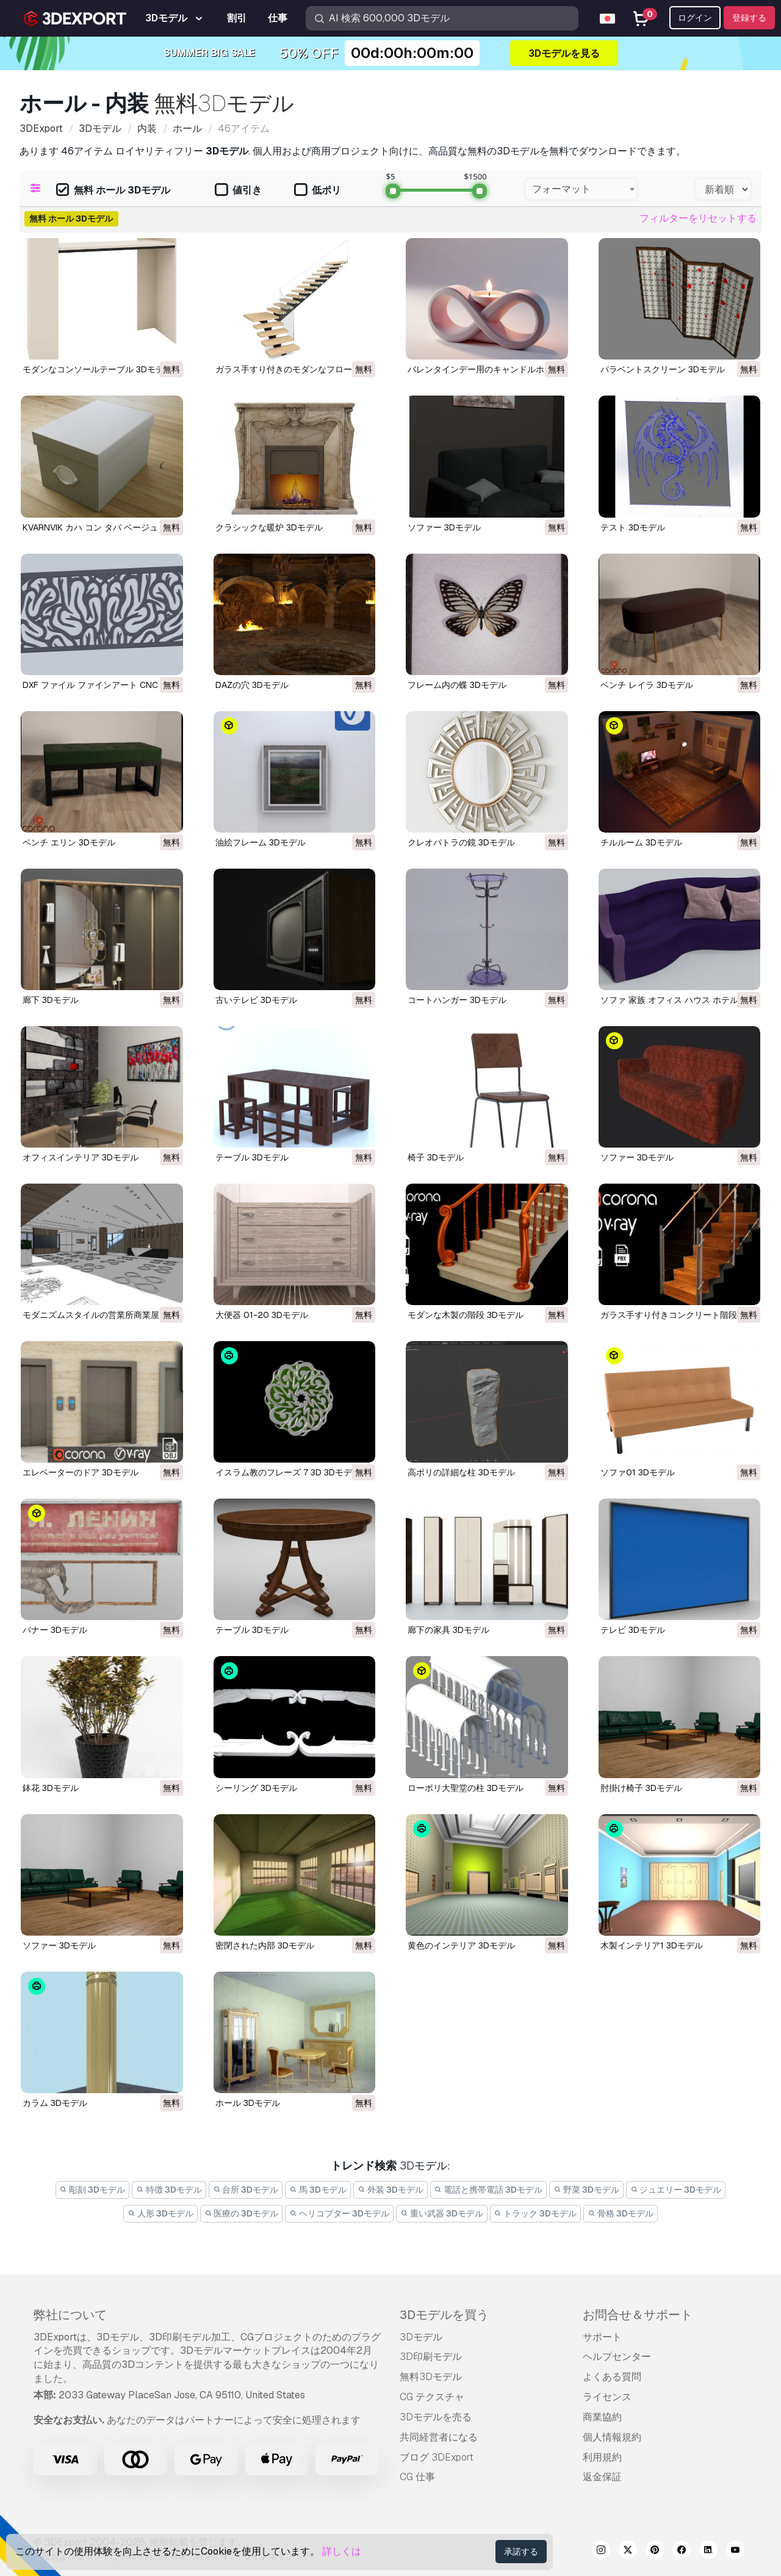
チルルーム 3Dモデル (641, 842)
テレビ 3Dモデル (632, 1629)
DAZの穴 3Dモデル (252, 684)
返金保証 (602, 2476)
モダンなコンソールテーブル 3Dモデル (98, 369)
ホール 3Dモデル (247, 2102)
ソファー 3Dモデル (444, 527)
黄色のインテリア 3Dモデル (461, 1945)
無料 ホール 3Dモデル (113, 191)
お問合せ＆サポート (638, 2315)
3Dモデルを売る (436, 2417)
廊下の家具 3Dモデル (448, 1629)
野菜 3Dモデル (586, 2189)
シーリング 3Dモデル (256, 1787)
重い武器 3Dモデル (441, 2213)
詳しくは (341, 2551)
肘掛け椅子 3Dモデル (641, 1787)
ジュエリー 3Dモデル (676, 2189)
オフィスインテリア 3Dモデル (81, 1157)
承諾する (521, 2551)
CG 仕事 (417, 2476)
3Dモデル (421, 2337)
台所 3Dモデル (246, 2189)
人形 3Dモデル (160, 2213)
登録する (749, 17)
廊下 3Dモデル (51, 999)
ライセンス (607, 2396)
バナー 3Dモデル (55, 1629)
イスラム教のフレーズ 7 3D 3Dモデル (288, 1472)
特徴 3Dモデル (169, 2189)
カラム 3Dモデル (55, 2102)
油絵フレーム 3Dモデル (260, 842)
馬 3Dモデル (318, 2189)
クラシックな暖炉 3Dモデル (269, 527)
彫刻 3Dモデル (93, 2189)
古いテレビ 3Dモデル (256, 999)
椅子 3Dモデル (436, 1157)
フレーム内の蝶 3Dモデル (457, 684)
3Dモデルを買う (444, 2315)
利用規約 (602, 2457)
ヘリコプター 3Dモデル (339, 2213)
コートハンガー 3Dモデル (457, 999)
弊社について (70, 2315)
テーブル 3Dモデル (252, 1157)
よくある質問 (612, 2376)
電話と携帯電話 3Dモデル (488, 2189)
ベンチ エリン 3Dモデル (69, 842)
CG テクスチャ (432, 2396)
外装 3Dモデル (390, 2189)
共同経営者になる (439, 2437)
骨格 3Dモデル (620, 2213)
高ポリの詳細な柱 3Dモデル (461, 1472)
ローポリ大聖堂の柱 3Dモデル (466, 1787)
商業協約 (602, 2417)
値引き (238, 191)
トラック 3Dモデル (535, 2213)
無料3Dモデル (431, 2376)
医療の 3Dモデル (241, 2213)
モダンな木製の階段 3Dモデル (466, 1314)
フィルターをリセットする (698, 218)
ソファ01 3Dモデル (637, 1472)
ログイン (695, 17)
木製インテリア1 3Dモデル (651, 1945)
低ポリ (317, 191)
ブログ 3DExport (436, 2457)
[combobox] (581, 189)
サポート (602, 2337)
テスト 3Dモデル (632, 527)
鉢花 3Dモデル (51, 1787)
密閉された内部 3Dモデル (264, 1945)
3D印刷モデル (431, 2356)
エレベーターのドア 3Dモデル (81, 1472)
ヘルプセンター (617, 2356)
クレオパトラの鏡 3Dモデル (461, 842)
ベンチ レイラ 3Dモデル (646, 684)
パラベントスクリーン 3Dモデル (662, 369)
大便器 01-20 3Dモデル (261, 1314)
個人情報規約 (612, 2437)
